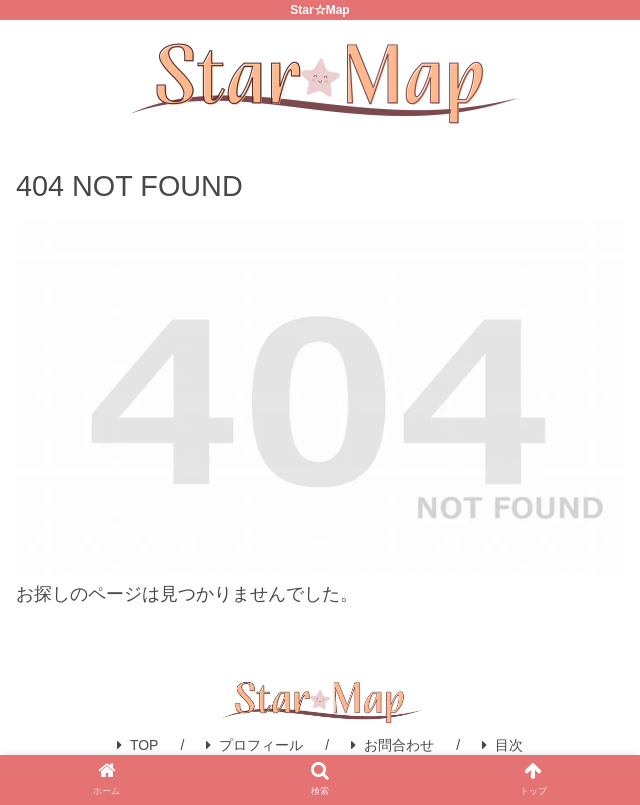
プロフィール (254, 745)
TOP (138, 745)
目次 (502, 745)
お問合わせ (392, 745)
